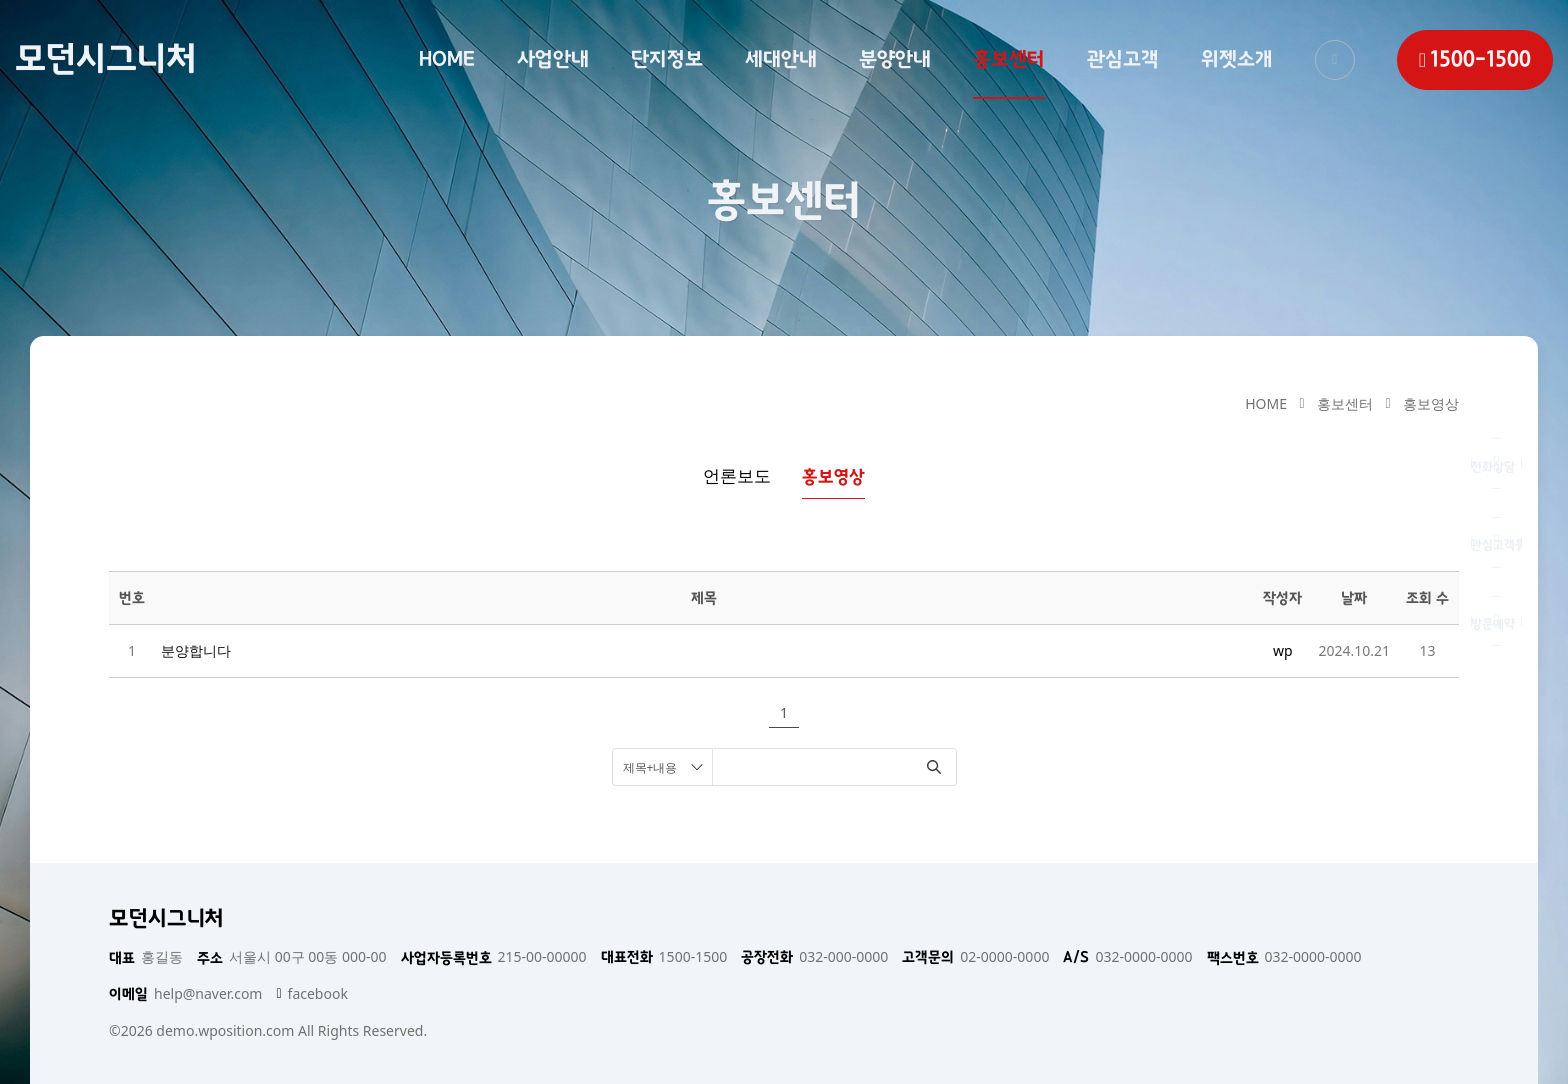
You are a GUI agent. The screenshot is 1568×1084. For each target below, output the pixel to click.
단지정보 (667, 59)
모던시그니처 (106, 59)
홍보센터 (1009, 59)
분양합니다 (196, 650)
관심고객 (1123, 59)
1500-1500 (664, 957)
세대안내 (781, 59)
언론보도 (737, 475)
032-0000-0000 (1127, 957)
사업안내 (553, 59)
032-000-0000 (814, 957)
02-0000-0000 (975, 957)
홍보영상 (1431, 403)
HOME (447, 59)
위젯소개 (1237, 59)
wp (1283, 650)
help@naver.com (185, 994)
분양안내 (895, 59)
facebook (311, 994)
